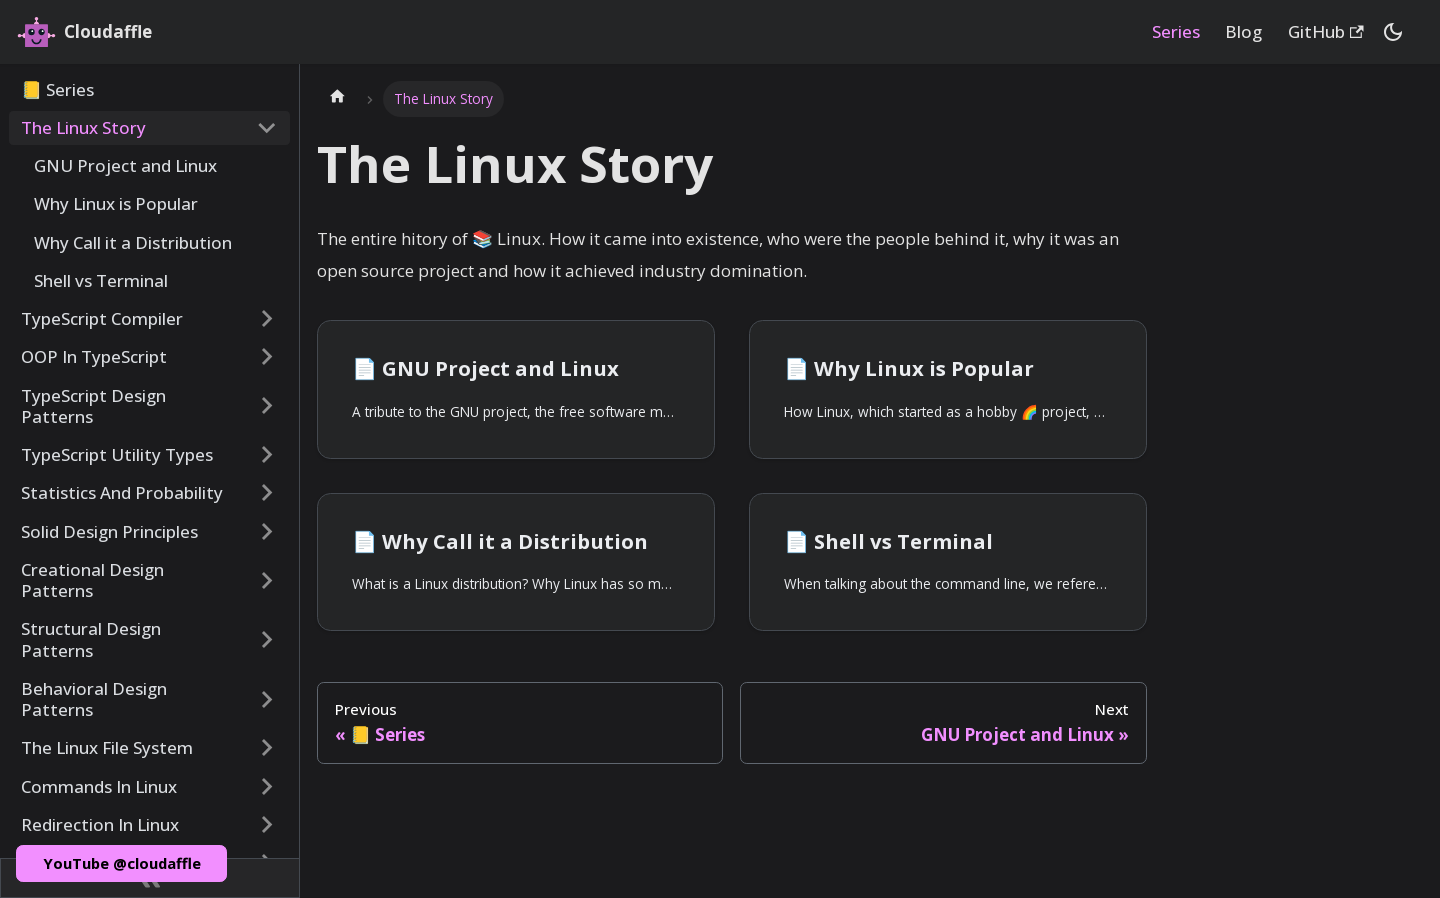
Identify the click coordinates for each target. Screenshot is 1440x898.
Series (1176, 31)
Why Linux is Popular (116, 203)
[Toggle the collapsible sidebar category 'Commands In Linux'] (266, 786)
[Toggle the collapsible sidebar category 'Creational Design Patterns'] (266, 580)
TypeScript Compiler (102, 318)
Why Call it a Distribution (133, 242)
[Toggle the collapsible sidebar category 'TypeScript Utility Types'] (266, 455)
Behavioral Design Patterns (94, 699)
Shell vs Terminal (101, 280)
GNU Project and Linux (125, 165)
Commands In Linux (99, 786)
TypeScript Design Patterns (93, 406)
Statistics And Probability (122, 492)
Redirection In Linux (100, 824)
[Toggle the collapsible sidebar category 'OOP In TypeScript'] (266, 357)
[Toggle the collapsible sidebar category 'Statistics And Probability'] (266, 493)
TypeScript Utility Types (117, 454)
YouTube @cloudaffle (122, 863)
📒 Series (57, 89)
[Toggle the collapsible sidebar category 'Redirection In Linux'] (266, 825)
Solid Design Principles (109, 531)
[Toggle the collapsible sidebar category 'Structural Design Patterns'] (266, 639)
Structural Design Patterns (91, 639)
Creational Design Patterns (92, 580)
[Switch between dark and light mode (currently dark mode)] (1393, 32)
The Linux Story (83, 127)
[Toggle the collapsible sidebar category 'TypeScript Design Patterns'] (266, 405)
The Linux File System (107, 747)
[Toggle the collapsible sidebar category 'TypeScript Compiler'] (266, 319)
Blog (1243, 31)
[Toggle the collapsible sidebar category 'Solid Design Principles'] (266, 531)
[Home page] (337, 99)
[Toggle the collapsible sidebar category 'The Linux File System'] (266, 748)
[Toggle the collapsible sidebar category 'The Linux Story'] (266, 128)
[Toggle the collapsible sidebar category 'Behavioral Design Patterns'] (266, 699)
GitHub (1326, 31)
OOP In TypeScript (94, 356)
